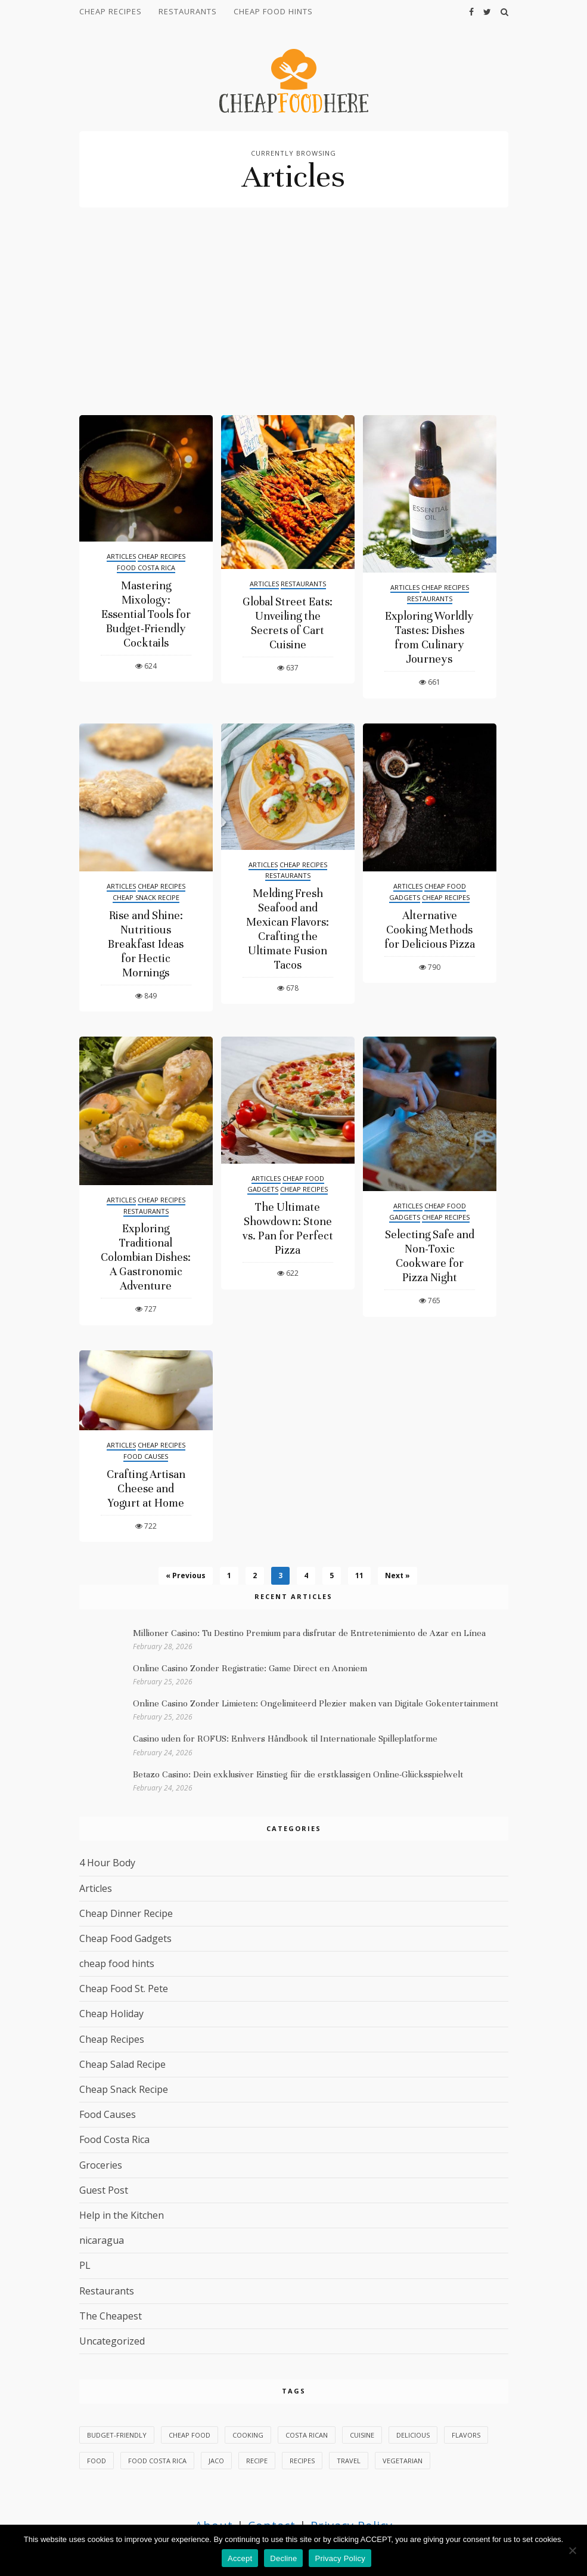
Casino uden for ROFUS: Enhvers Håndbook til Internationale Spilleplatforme (285, 1738)
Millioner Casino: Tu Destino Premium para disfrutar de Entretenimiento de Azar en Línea (309, 1633)
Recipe (257, 2460)
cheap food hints (273, 11)
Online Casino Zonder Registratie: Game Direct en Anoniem (250, 1668)
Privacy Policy (340, 2558)
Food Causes (145, 1456)
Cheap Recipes (110, 11)
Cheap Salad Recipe (122, 2064)
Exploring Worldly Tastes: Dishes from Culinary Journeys (429, 637)
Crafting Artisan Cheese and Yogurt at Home (146, 1488)
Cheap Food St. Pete (123, 1988)
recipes (302, 2460)
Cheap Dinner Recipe (126, 1913)
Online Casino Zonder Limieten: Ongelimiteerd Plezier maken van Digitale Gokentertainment (315, 1703)
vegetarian (403, 2460)
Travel (349, 2460)
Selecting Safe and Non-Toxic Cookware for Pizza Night (429, 1255)
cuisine (362, 2434)
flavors (466, 2434)
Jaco (216, 2460)
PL (85, 2265)
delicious (413, 2434)
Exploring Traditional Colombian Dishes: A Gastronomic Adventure (146, 1256)
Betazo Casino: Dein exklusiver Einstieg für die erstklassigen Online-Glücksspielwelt (298, 1774)
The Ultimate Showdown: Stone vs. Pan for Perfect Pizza (288, 1228)
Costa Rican (306, 2434)
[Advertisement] (293, 325)
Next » (397, 1575)
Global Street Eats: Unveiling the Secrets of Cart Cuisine (288, 623)
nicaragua (101, 2240)
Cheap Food (189, 2434)
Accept (240, 2558)
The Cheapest (110, 2316)
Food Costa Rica (146, 567)
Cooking (247, 2434)
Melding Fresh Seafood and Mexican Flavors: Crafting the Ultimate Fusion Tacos (287, 929)
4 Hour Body (107, 1862)
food (96, 2460)
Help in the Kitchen (121, 2215)
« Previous (186, 1575)
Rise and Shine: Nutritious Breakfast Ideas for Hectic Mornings (146, 943)
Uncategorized (112, 2341)
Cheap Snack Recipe (146, 897)
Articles (121, 556)
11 (359, 1575)
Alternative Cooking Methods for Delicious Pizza (429, 929)
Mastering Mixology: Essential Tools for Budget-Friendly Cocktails (146, 614)
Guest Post (103, 2190)
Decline (283, 2558)
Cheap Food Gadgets (125, 1938)
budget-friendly (117, 2434)
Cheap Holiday (111, 2013)
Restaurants (188, 11)
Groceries (100, 2165)
